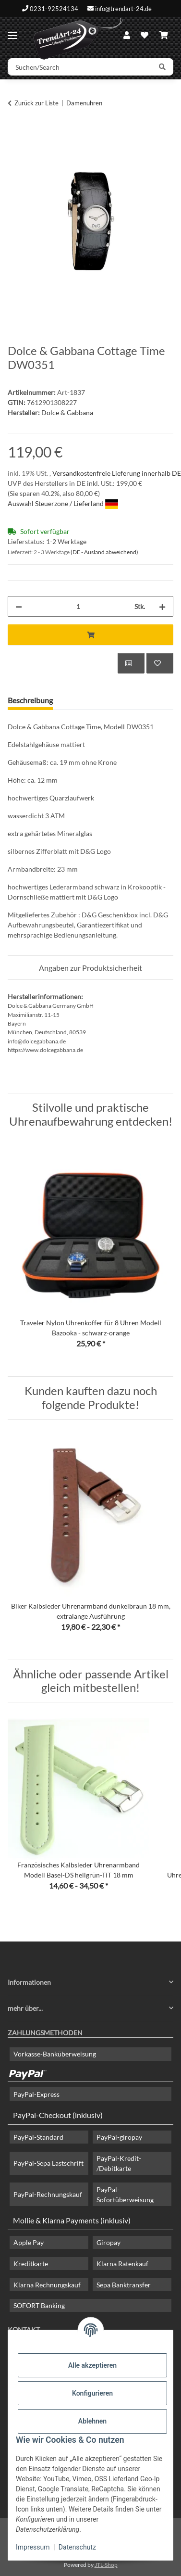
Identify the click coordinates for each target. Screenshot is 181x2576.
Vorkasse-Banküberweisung (54, 2054)
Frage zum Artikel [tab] (97, 700)
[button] (126, 35)
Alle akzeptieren (92, 2365)
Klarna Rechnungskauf (47, 2285)
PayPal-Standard (38, 2137)
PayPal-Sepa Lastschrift (48, 2163)
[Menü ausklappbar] (12, 31)
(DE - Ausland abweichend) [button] (104, 552)
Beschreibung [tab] (30, 700)
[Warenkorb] (163, 35)
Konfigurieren (92, 2393)
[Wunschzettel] (144, 35)
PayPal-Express (36, 2094)
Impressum (32, 2547)
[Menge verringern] (18, 606)
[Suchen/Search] (80, 67)
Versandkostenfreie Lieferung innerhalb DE (116, 473)
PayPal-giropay (119, 2137)
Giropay (109, 2242)
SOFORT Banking (39, 2305)
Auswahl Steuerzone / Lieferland (63, 503)
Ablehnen (92, 2421)
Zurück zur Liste (36, 103)
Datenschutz (77, 2547)
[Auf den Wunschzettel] (159, 663)
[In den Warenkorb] (15, 133)
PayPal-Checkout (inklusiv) (58, 2114)
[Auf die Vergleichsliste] (131, 663)
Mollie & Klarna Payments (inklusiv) (72, 2220)
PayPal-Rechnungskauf (47, 2194)
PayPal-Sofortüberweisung (125, 2194)
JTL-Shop (106, 2564)
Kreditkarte (30, 2263)
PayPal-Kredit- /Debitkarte (119, 2163)
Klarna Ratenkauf (122, 2263)
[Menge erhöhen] (162, 606)
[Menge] (78, 606)
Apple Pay (28, 2242)
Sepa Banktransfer (124, 2285)
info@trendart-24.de (123, 8)
